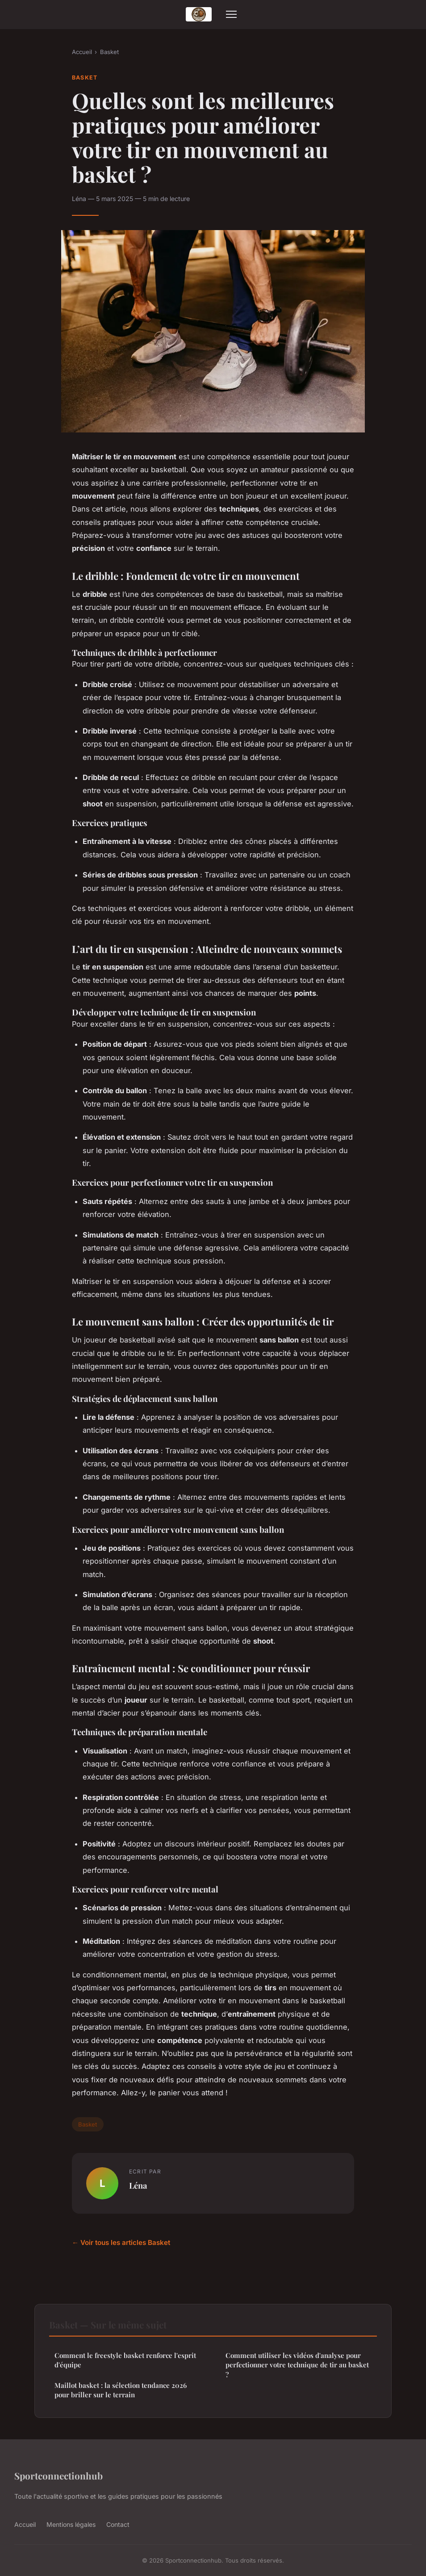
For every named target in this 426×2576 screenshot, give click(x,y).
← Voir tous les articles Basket (121, 2242)
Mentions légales (71, 2524)
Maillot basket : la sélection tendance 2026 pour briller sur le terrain (120, 2390)
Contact (117, 2524)
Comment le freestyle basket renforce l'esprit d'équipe (125, 2360)
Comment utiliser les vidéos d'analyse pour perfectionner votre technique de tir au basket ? (297, 2365)
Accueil (82, 51)
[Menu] (231, 14)
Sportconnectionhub (58, 2475)
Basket (109, 51)
